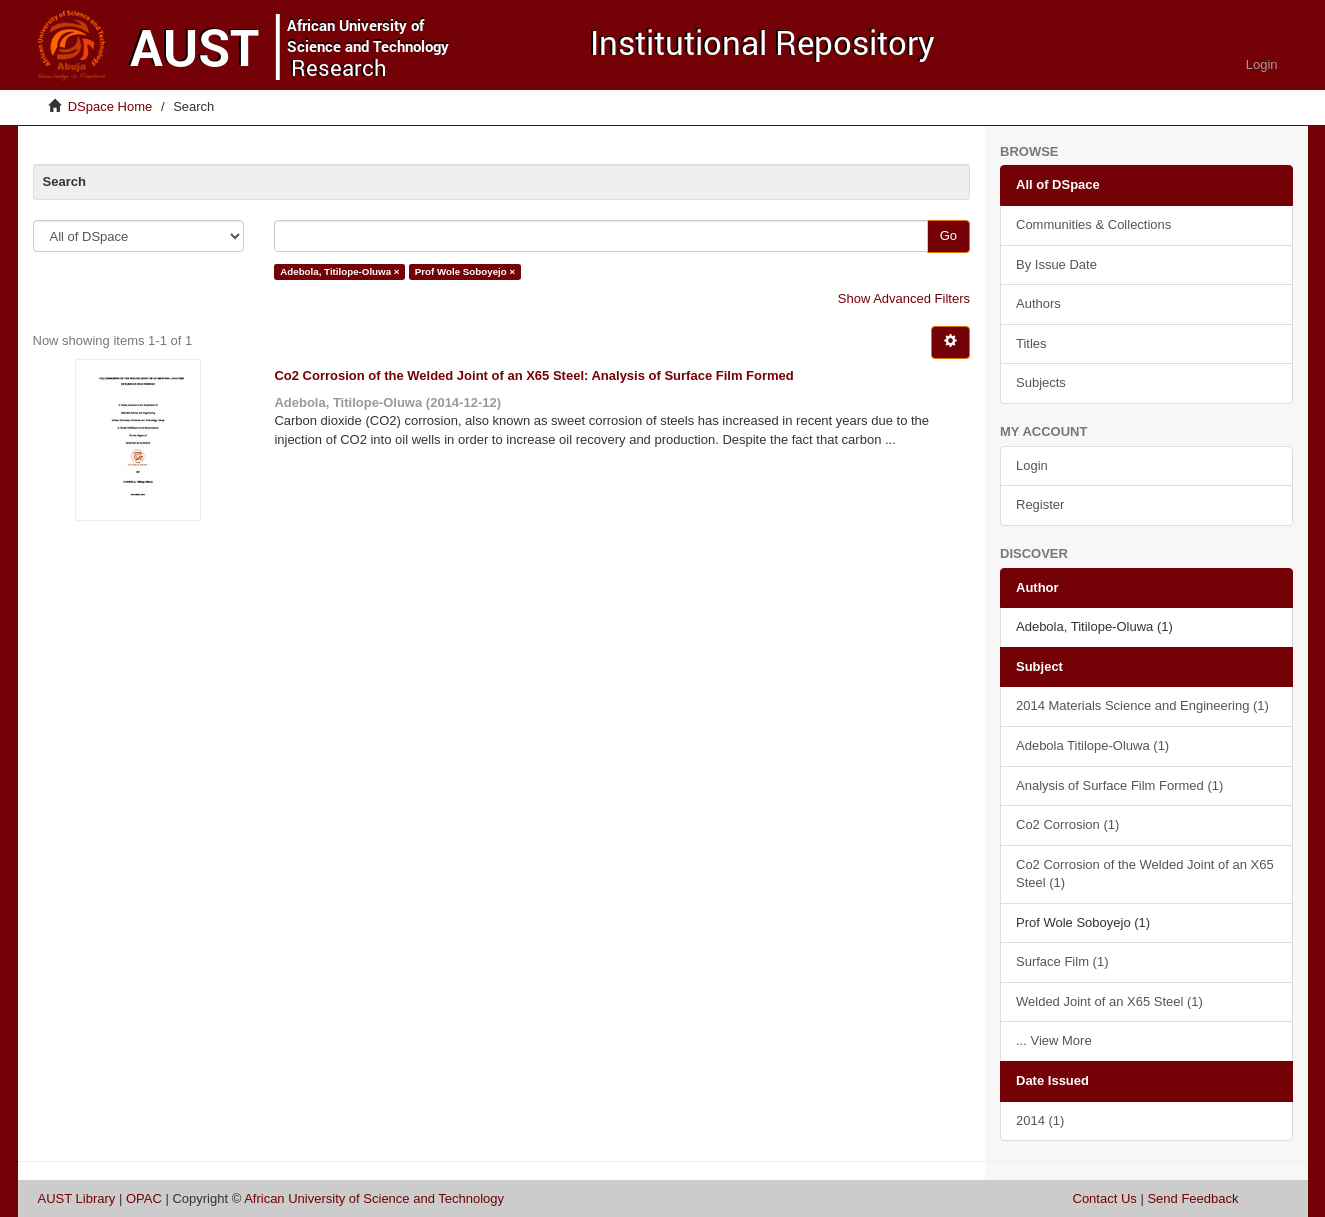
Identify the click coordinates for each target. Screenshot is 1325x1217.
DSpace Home (110, 106)
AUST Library (77, 1198)
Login (1032, 465)
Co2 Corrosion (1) (1067, 824)
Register (1040, 504)
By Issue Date (1056, 264)
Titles (1031, 343)
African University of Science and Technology (374, 1198)
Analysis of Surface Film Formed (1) (1119, 785)
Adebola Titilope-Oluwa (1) (1092, 745)
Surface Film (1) (1062, 961)
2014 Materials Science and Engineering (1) (1142, 705)
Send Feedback (1192, 1198)
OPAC (144, 1198)
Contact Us (1105, 1198)
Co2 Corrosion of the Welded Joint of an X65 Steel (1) (1145, 874)
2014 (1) (1040, 1120)
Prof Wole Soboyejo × (465, 271)
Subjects (1041, 382)
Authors (1038, 303)
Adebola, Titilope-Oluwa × (339, 271)
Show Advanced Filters (904, 298)
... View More (1054, 1040)
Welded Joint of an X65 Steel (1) (1109, 1001)
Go (948, 235)
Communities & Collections (1093, 224)
